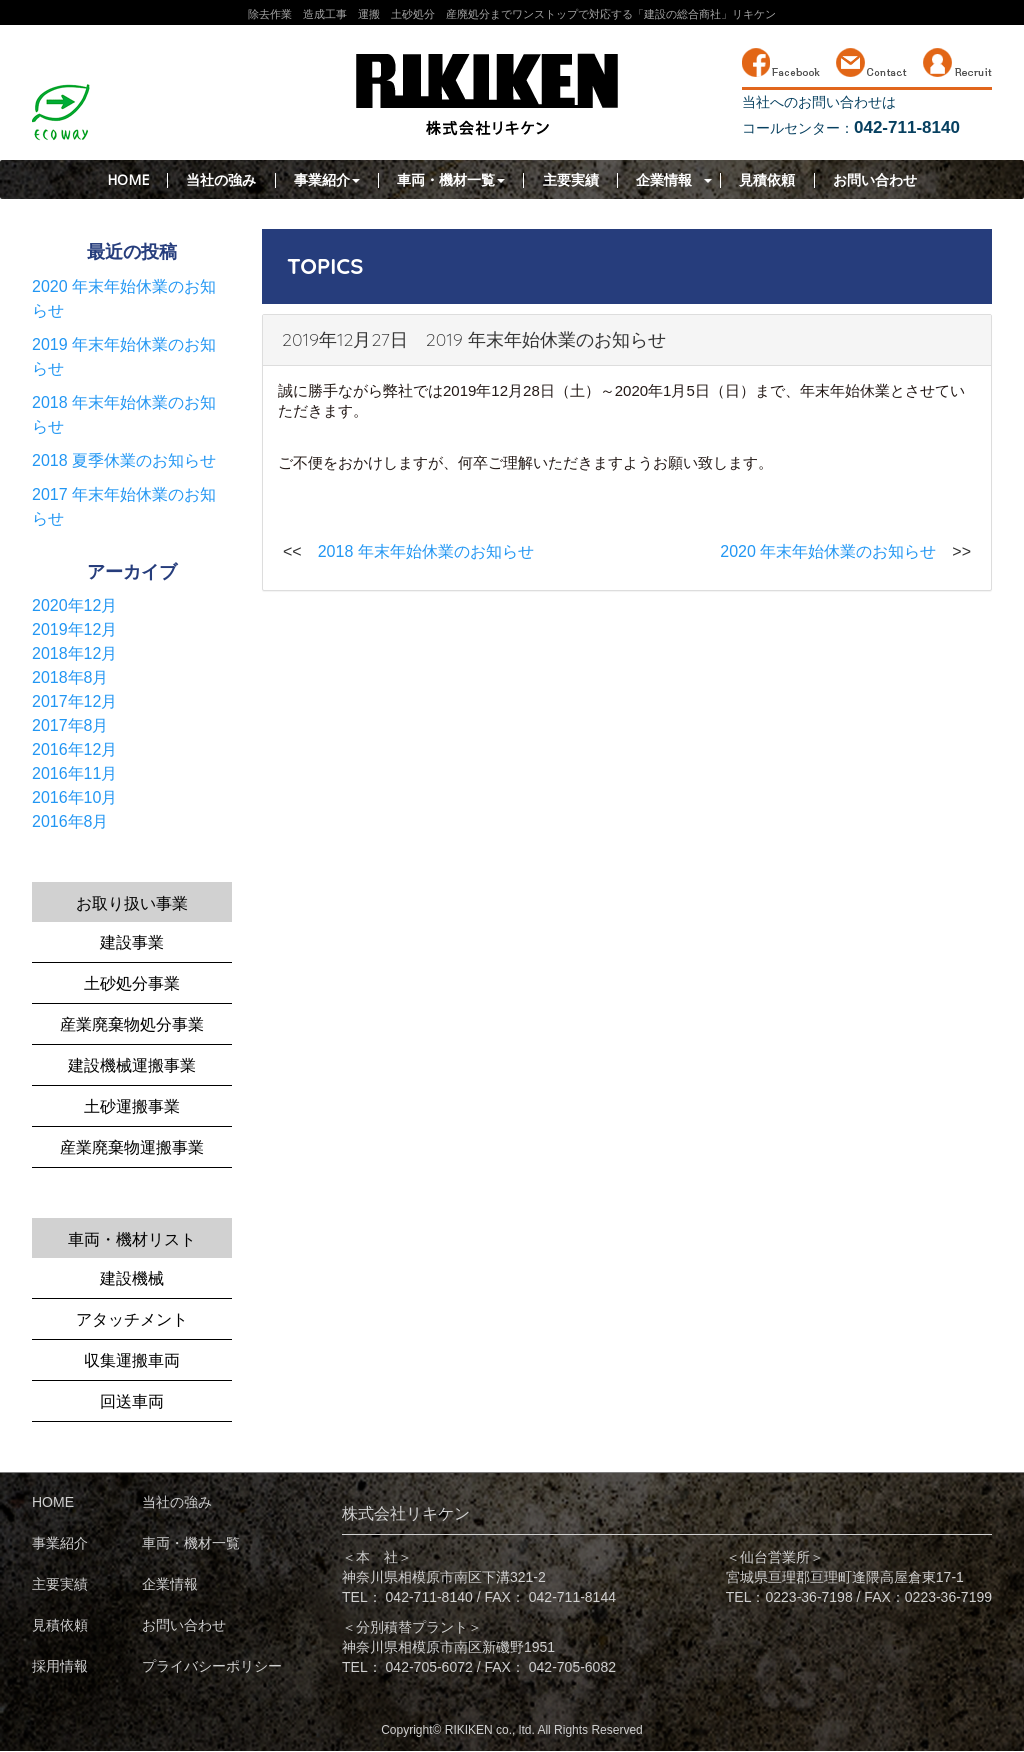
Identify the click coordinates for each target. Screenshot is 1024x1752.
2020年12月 (74, 605)
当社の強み (221, 179)
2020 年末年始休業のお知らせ (828, 551)
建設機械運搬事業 (132, 1065)
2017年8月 (70, 725)
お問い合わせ (875, 179)
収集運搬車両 (132, 1360)
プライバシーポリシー (212, 1666)
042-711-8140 (429, 1597)
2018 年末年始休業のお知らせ (426, 551)
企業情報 (664, 179)
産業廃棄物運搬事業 (132, 1147)
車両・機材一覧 (451, 179)
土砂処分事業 (132, 983)
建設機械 (132, 1278)
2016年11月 (74, 773)
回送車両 (132, 1401)
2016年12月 (74, 749)
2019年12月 (74, 629)
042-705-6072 (429, 1667)
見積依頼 (767, 179)
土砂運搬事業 (132, 1106)
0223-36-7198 (809, 1597)
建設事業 (132, 942)
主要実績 (571, 179)
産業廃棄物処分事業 (132, 1024)
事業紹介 (327, 179)
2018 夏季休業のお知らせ (124, 460)
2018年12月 (74, 653)
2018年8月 (70, 677)
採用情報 (60, 1666)
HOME (128, 179)
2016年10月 (74, 797)
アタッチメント (132, 1319)
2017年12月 (74, 701)
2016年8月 (70, 821)
